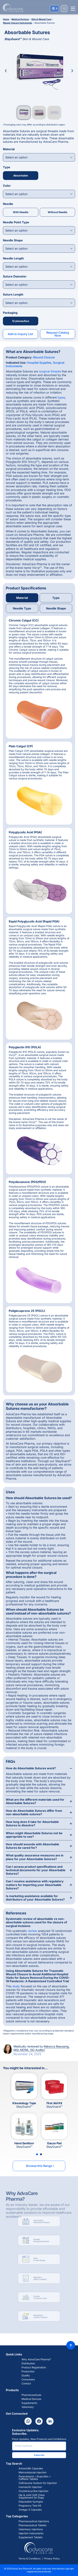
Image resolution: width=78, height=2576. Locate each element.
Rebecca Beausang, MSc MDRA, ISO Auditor (41, 2048)
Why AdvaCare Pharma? (36, 2359)
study (16, 1986)
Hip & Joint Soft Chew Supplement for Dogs (32, 2496)
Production (28, 2371)
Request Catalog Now (57, 334)
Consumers (28, 2379)
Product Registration (34, 2367)
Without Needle (57, 212)
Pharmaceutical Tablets (32, 2525)
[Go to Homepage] (12, 7)
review (32, 1931)
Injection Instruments (31, 2533)
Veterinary (28, 2407)
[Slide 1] (37, 2154)
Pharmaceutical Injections (34, 2521)
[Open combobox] (39, 157)
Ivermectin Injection (30, 2487)
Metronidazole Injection (32, 2472)
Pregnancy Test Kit (30, 2505)
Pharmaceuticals (31, 2395)
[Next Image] (72, 70)
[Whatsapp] (28, 2421)
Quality (26, 2375)
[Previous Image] (5, 70)
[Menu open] (73, 9)
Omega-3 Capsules (30, 2509)
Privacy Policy (52, 2558)
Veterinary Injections (31, 2529)
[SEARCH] (64, 8)
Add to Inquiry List (20, 334)
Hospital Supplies (39, 362)
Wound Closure (44, 357)
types (61, 397)
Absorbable (20, 175)
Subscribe (39, 2455)
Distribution (28, 2363)
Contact (26, 2383)
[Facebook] (39, 2421)
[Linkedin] (50, 2421)
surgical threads (50, 371)
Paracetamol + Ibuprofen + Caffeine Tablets (35, 2477)
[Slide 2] (41, 2154)
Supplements (29, 2403)
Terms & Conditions (30, 2558)
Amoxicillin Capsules (31, 2468)
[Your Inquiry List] (54, 8)
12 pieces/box (20, 321)
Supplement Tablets (30, 2537)
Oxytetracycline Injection (33, 2491)
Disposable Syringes (31, 2501)
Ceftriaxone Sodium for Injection (38, 2483)
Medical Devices (31, 2399)
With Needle (20, 212)
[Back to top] (70, 2345)
